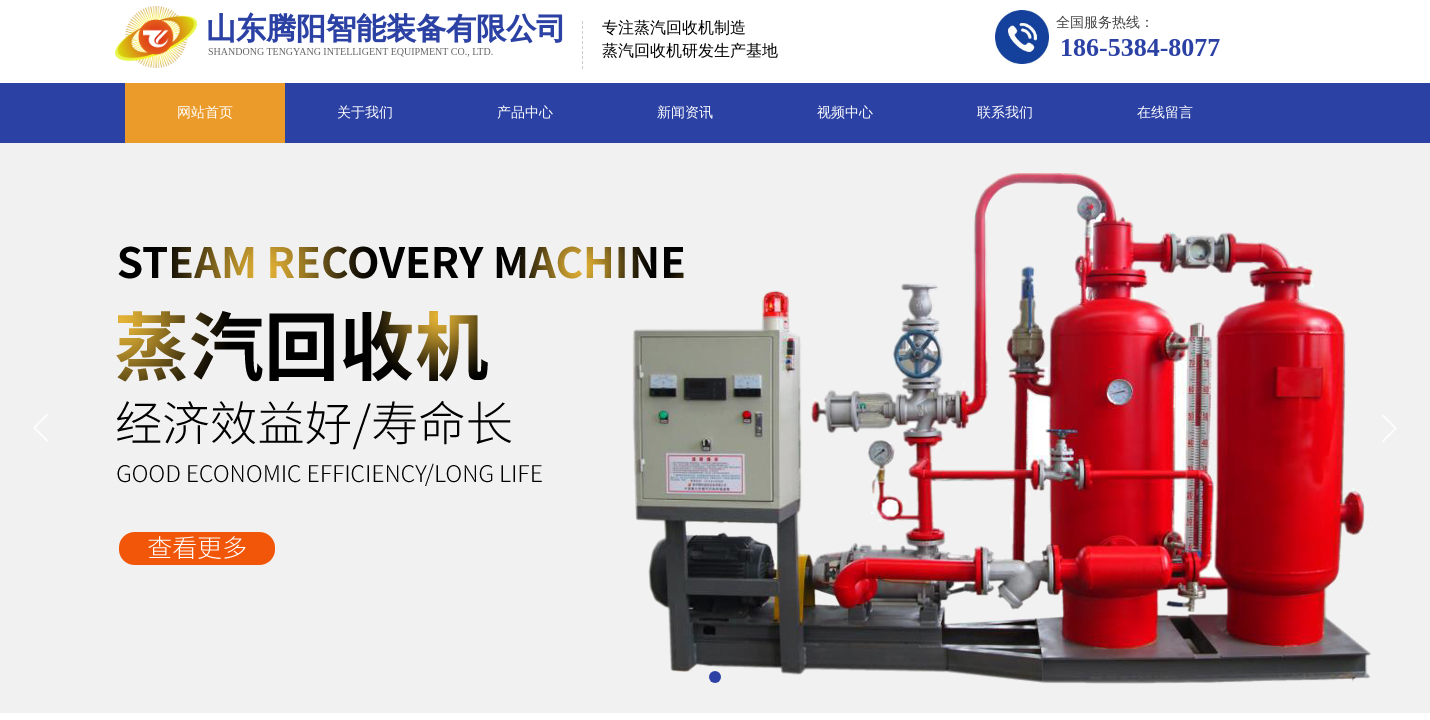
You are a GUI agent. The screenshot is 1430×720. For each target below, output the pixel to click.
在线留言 (1165, 112)
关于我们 (365, 112)
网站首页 (205, 112)
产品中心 (525, 112)
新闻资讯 (685, 112)
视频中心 (845, 112)
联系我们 (1005, 112)
